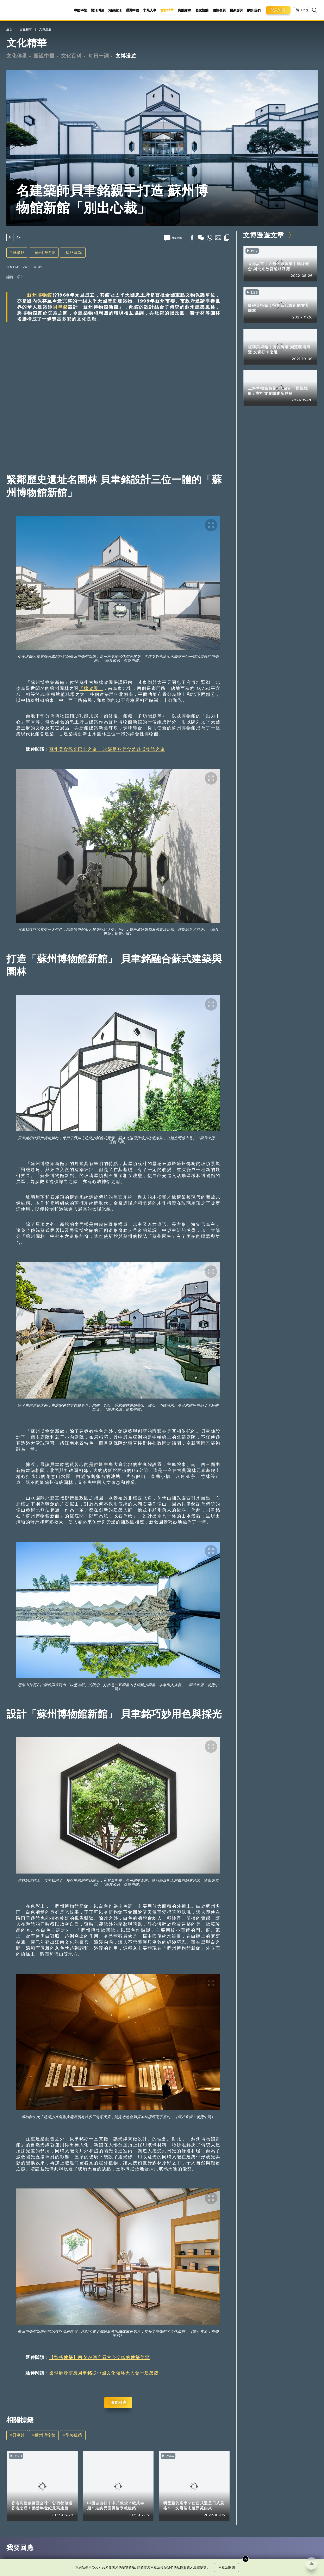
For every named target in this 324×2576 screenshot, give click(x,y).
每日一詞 (98, 56)
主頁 (9, 29)
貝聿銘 (18, 252)
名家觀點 (201, 10)
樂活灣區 (97, 10)
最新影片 (236, 10)
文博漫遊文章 (263, 235)
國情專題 (219, 10)
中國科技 (80, 10)
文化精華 (167, 10)
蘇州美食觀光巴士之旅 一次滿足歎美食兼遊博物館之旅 (107, 749)
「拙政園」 (91, 688)
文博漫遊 (45, 29)
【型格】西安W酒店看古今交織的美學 (99, 2357)
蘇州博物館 (45, 252)
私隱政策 (183, 2567)
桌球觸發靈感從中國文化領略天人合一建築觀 (104, 2372)
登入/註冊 (278, 10)
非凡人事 (149, 10)
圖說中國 (44, 56)
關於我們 (253, 10)
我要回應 (118, 2402)
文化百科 (71, 56)
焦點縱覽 (184, 10)
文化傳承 (16, 56)
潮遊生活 (115, 10)
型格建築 (74, 252)
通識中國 (132, 10)
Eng (304, 10)
